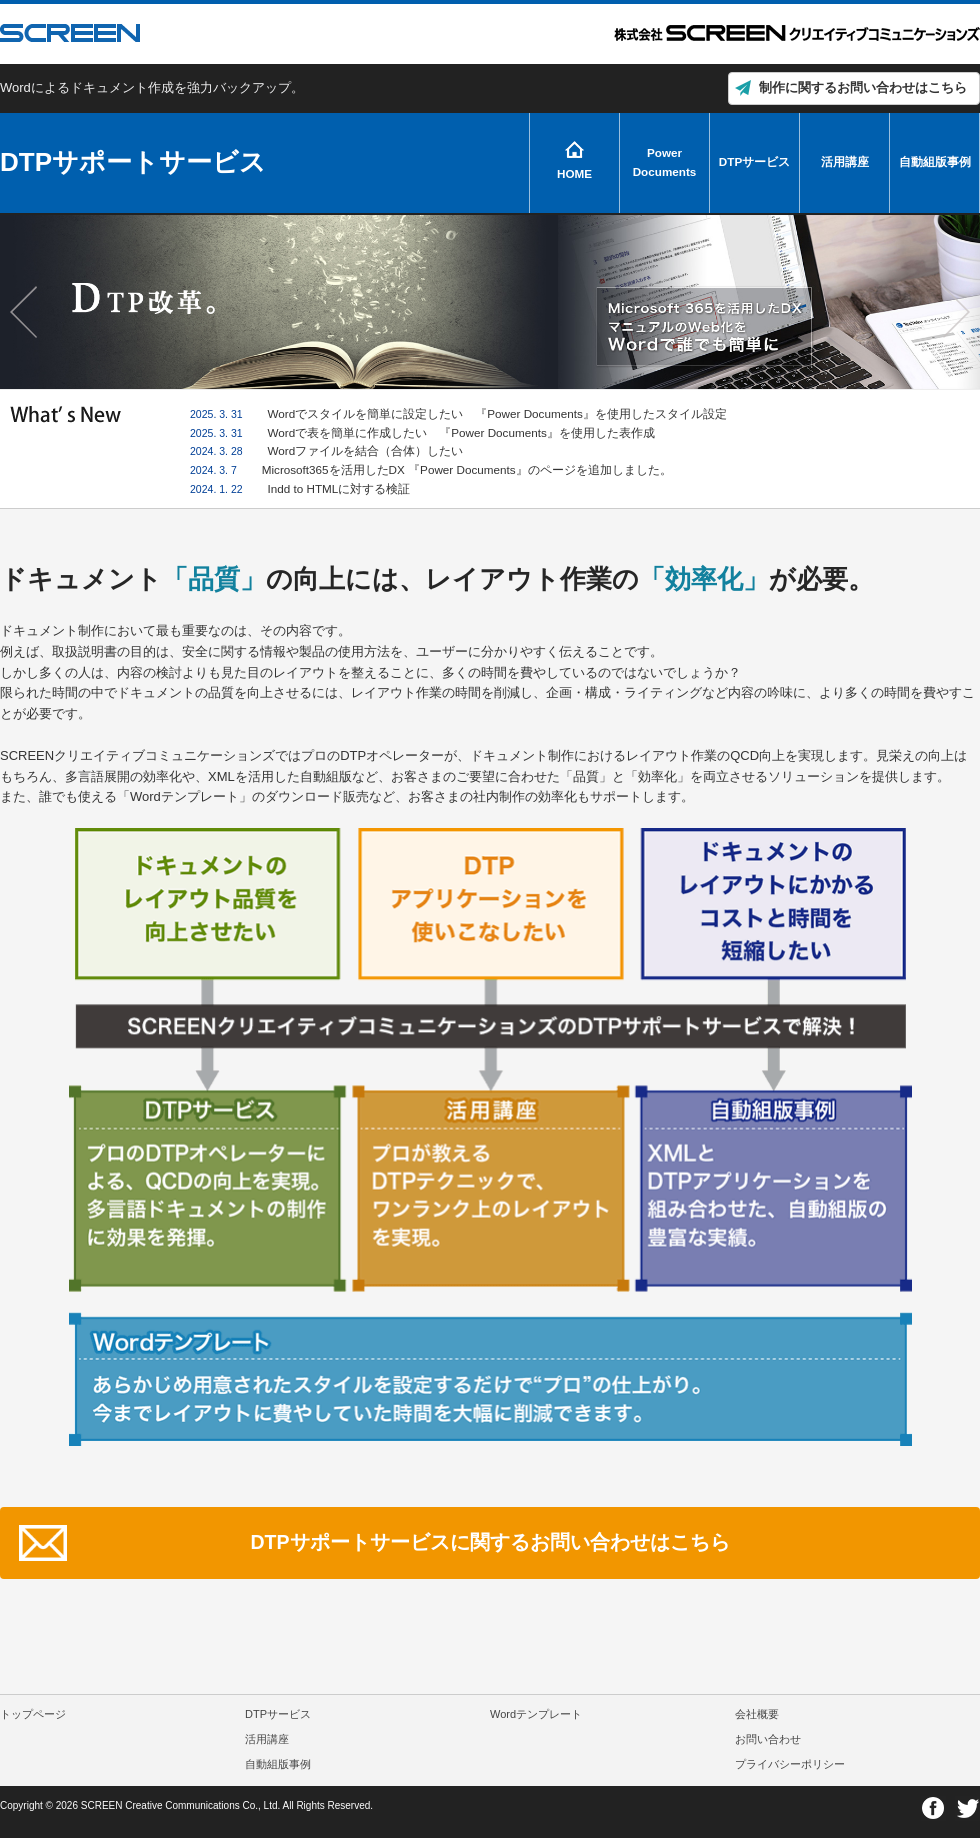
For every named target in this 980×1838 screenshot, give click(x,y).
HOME (574, 173)
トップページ (33, 1714)
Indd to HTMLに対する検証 (339, 488)
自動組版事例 (935, 161)
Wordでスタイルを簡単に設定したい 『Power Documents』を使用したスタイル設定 (497, 413)
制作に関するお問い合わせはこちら (863, 87)
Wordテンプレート (536, 1714)
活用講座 (845, 161)
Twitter (967, 1808)
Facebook (933, 1808)
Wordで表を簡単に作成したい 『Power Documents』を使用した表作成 (461, 432)
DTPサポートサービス (133, 162)
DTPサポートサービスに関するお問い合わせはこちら (490, 1542)
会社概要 (757, 1714)
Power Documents (665, 162)
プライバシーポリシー (790, 1764)
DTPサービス (754, 161)
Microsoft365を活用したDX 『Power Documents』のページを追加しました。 (467, 469)
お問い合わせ (768, 1739)
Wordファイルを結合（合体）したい (366, 450)
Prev (26, 312)
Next (954, 312)
